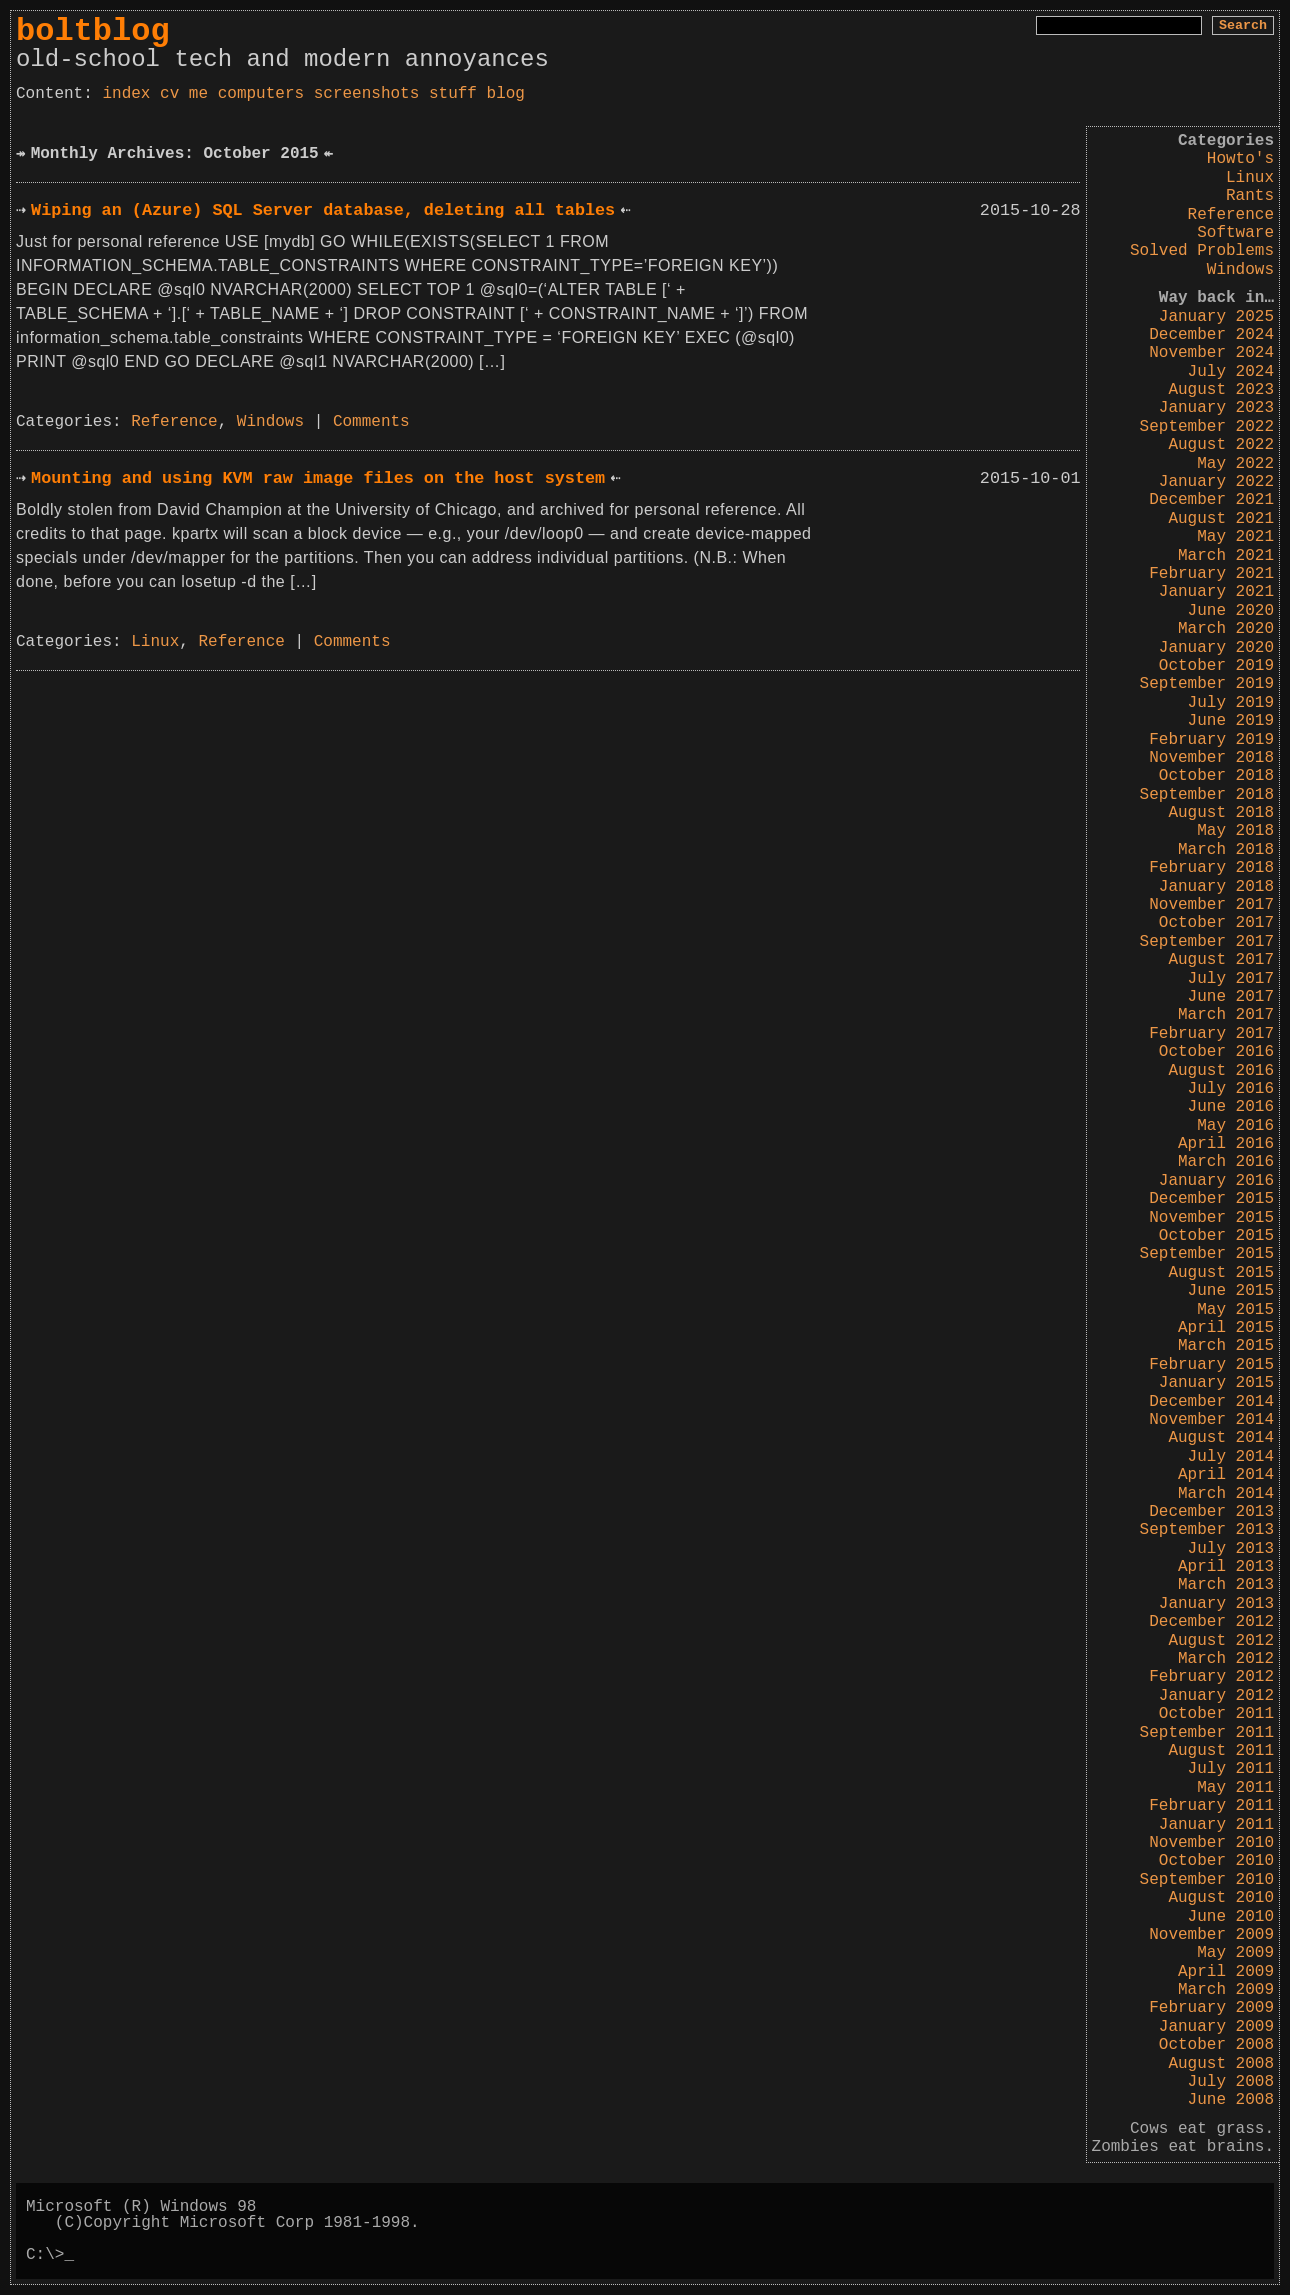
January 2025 (1216, 317)
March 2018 (1226, 850)
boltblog (93, 31)
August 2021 (1221, 519)
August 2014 (1221, 1438)
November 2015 (1211, 1218)
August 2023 (1221, 390)
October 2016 (1216, 1052)
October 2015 (1216, 1236)
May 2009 (1235, 1953)
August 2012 (1221, 1641)
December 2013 (1211, 1512)
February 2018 (1211, 868)
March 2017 (1226, 1015)
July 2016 (1231, 1089)
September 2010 (1207, 1880)
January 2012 (1216, 1696)
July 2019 (1231, 703)
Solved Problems (1202, 251)
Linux (1250, 178)
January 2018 (1216, 887)
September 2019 (1207, 684)
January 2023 (1216, 408)
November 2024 (1211, 353)
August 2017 (1221, 960)
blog (506, 94)
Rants (1250, 196)
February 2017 (1211, 1034)
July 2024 (1231, 372)
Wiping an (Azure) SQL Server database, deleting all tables (323, 210)
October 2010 (1216, 1861)
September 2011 (1207, 1733)
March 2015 (1226, 1346)
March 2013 (1226, 1585)
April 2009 (1226, 1972)
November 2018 (1211, 758)
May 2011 (1235, 1788)
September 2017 (1207, 942)
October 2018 (1216, 776)
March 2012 (1226, 1659)
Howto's (1240, 159)
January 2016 (1216, 1181)
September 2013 (1207, 1530)
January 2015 (1216, 1383)
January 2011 (1216, 1825)
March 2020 (1226, 629)
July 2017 (1231, 979)
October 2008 (1216, 2045)
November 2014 (1211, 1420)
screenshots (367, 94)
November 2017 (1211, 905)
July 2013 (1231, 1549)
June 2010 (1231, 1917)
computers (261, 94)
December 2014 (1211, 1402)
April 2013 (1226, 1567)
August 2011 (1221, 1751)
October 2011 (1216, 1714)
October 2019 (1216, 666)
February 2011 (1211, 1806)
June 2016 (1231, 1107)
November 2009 (1211, 1935)
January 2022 (1216, 482)
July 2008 (1231, 2082)
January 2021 (1216, 592)
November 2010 (1211, 1843)
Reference (1231, 215)
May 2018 (1235, 831)
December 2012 (1211, 1622)
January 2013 (1216, 1604)
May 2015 (1235, 1310)
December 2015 (1211, 1199)
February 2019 (1211, 740)
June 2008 (1231, 2100)
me (198, 94)
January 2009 (1216, 2027)
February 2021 (1211, 574)
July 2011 (1231, 1769)
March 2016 (1226, 1162)
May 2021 (1235, 537)
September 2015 (1207, 1254)
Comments (371, 422)
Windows (1240, 270)
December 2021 (1211, 500)
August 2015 (1221, 1273)
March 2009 (1226, 1990)
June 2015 (1231, 1291)
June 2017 (1231, 997)
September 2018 (1207, 795)
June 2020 (1231, 611)
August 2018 (1221, 813)
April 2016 (1226, 1144)
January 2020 (1216, 648)
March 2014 (1226, 1494)
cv (169, 94)
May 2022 (1235, 464)
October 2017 (1216, 923)
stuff (453, 94)
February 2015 (1211, 1365)
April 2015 (1226, 1328)
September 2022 (1207, 427)
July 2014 (1231, 1457)
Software (1235, 233)
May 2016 (1235, 1126)
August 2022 (1221, 445)
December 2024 (1211, 335)
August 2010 (1221, 1898)
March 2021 (1226, 556)
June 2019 (1231, 721)
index (126, 94)
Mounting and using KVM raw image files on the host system (318, 478)
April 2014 (1226, 1475)
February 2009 (1211, 2008)
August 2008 (1221, 2064)
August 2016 (1221, 1071)
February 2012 (1211, 1677)
